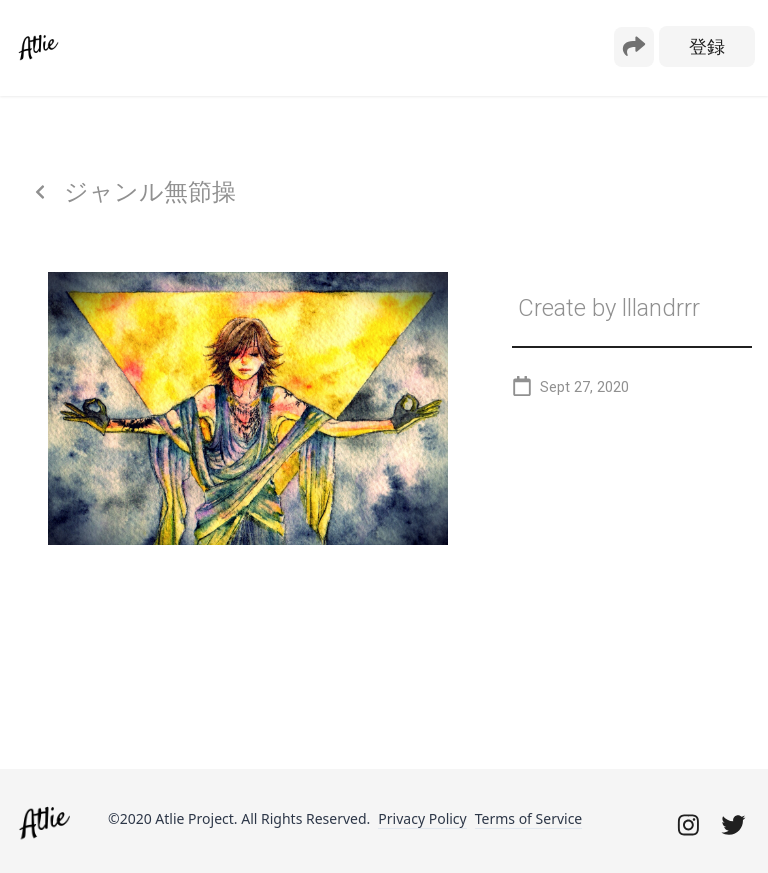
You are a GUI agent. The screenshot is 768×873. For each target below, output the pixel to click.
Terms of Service (529, 818)
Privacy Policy (422, 818)
